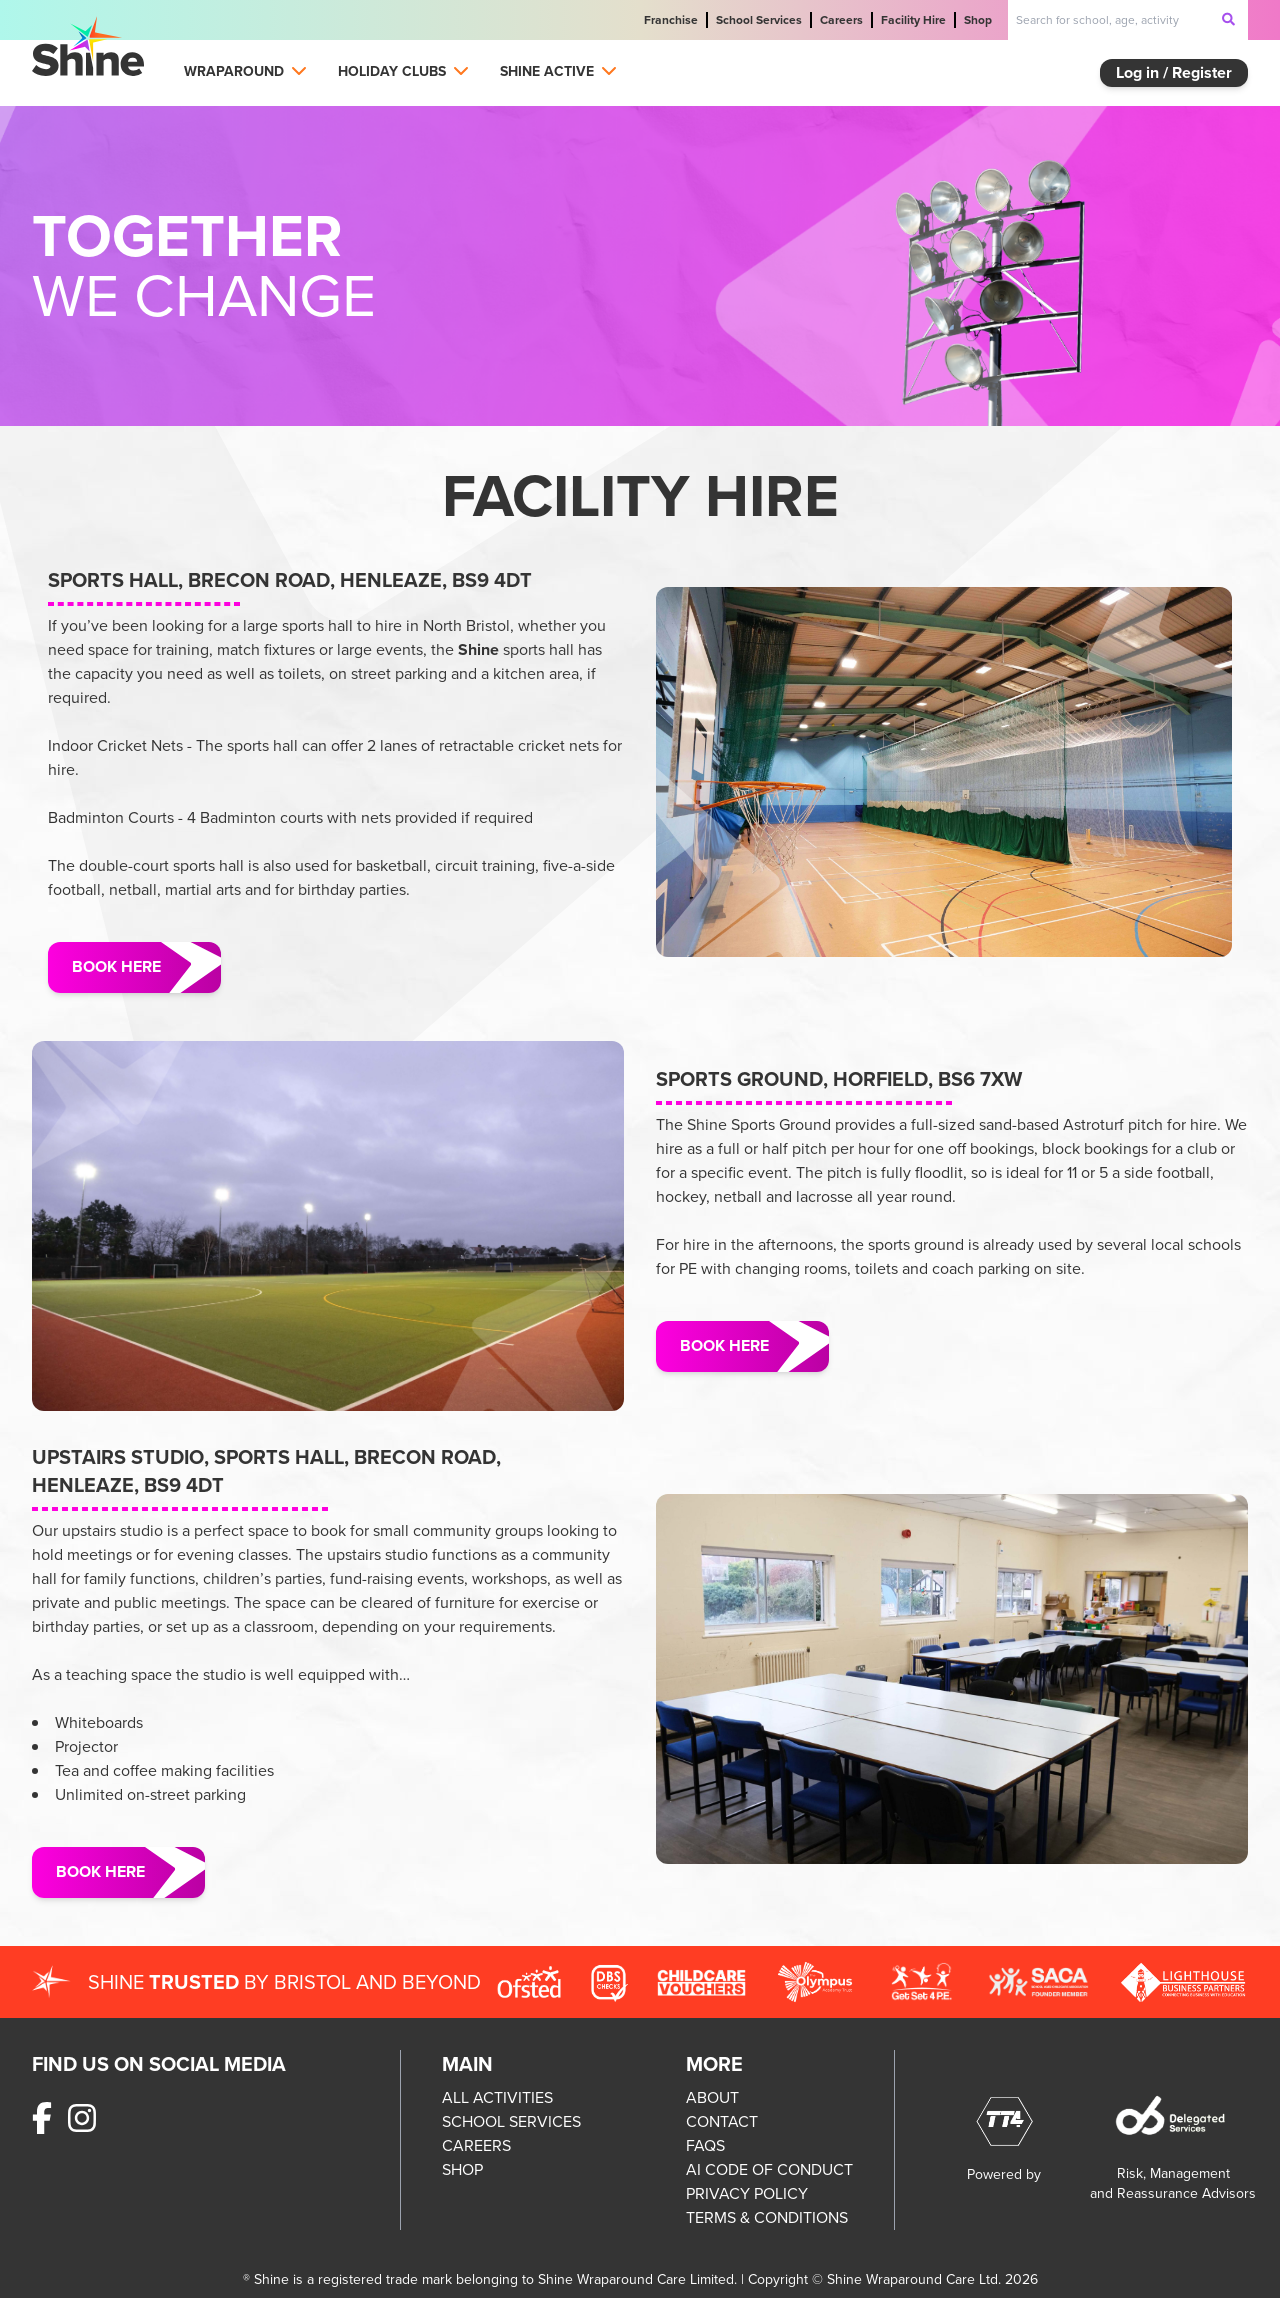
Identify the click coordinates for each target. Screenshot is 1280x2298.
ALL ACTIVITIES (497, 2097)
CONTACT (722, 2121)
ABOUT (712, 2097)
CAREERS (476, 2145)
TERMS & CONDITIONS (767, 2217)
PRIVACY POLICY (747, 2193)
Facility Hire (913, 20)
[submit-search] (1229, 19)
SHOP (462, 2169)
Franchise (671, 20)
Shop (978, 20)
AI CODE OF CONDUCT (769, 2169)
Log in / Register (1174, 72)
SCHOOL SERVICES (511, 2121)
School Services (759, 20)
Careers (841, 20)
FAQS (705, 2145)
